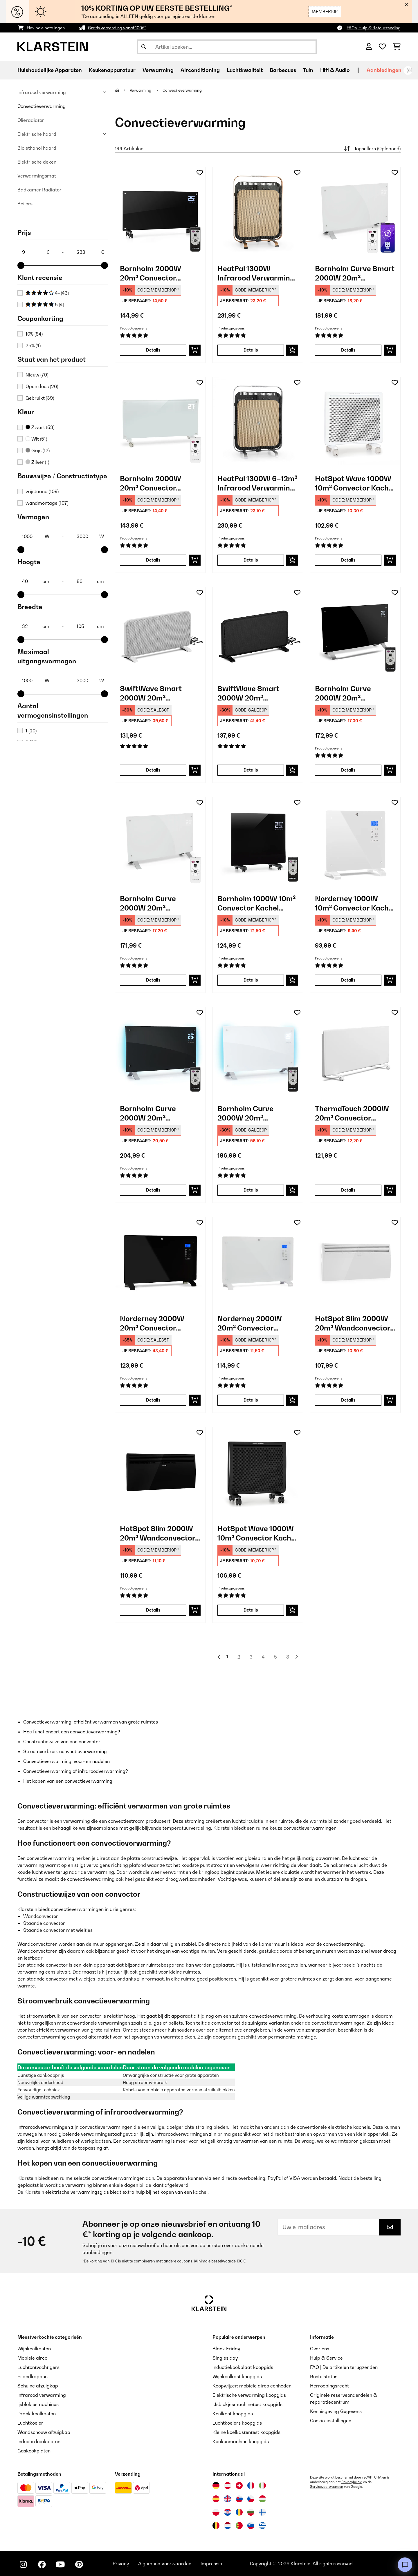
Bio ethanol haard (36, 148)
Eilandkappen (32, 2376)
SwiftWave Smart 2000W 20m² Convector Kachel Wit (157, 693)
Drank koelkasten (36, 2413)
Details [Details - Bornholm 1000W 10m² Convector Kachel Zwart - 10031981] (251, 979)
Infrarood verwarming (41, 92)
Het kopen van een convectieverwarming (67, 1781)
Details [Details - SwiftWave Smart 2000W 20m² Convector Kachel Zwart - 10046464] (251, 769)
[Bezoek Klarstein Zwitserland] (239, 2485)
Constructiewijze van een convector (61, 1741)
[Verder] (407, 70)
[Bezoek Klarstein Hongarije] (262, 2498)
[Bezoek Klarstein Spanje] (215, 2498)
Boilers (25, 204)
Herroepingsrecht (329, 2386)
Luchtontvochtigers (38, 2367)
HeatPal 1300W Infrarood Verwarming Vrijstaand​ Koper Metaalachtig (255, 273)
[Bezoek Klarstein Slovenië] (250, 2525)
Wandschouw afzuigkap (43, 2432)
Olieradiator (30, 120)
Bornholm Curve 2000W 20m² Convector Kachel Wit (157, 903)
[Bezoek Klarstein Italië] (262, 2485)
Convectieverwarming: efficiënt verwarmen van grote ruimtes (90, 1722)
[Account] (369, 46)
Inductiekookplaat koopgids (242, 2367)
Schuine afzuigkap (37, 2386)
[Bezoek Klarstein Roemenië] (239, 2512)
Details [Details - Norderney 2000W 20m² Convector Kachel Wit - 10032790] (251, 1399)
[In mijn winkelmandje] (195, 350)
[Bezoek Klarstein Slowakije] (239, 2498)
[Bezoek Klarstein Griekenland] (262, 2526)
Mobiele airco (32, 2358)
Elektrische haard (36, 134)
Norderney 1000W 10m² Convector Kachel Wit (354, 903)
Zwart (40, 427)
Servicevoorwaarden (326, 2487)
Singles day (225, 2358)
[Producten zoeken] (227, 46)
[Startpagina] (122, 90)
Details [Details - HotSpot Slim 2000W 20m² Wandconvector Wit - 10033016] (348, 1399)
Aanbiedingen (384, 70)
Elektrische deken (36, 162)
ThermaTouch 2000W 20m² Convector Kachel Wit (352, 1113)
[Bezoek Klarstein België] (215, 2525)
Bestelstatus (323, 2376)
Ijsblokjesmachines (38, 2404)
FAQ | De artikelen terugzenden (344, 2367)
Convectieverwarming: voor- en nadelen (66, 1761)
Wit (36, 438)
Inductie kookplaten (38, 2441)
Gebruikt (40, 398)
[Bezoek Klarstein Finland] (262, 2512)
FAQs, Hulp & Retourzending (374, 27)
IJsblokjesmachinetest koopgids (247, 2404)
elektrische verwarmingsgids (77, 2192)
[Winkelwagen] (397, 46)
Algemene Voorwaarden (164, 2563)
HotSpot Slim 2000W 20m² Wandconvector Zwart (157, 1533)
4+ (47, 293)
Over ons (319, 2348)
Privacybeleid (351, 2482)
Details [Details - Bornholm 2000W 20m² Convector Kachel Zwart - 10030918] (153, 349)
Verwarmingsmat (36, 176)
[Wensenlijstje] (382, 46)
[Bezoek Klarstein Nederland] (227, 2525)
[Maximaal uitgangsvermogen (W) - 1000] (35, 680)
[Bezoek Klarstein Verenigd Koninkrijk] (227, 2498)
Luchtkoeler (30, 2423)
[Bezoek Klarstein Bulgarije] (250, 2512)
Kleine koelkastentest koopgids (246, 2432)
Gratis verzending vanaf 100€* (117, 27)
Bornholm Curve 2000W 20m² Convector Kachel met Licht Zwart (158, 1113)
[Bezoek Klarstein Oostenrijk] (227, 2485)
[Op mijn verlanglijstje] (200, 172)
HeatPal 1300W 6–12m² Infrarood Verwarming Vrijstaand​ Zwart (257, 483)
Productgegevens (133, 328)
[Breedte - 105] (90, 626)
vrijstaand (42, 491)
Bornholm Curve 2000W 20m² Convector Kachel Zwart (345, 693)
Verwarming (141, 90)
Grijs (38, 450)
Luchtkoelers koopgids (237, 2423)
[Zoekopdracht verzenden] (143, 46)
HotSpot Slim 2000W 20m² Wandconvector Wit (352, 1323)
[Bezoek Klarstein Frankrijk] (250, 2485)
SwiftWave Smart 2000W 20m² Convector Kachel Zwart (248, 693)
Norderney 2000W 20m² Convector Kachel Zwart (152, 1323)
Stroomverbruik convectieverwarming (65, 1751)
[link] (160, 212)
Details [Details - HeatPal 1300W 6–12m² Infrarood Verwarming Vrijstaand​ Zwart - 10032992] (251, 559)
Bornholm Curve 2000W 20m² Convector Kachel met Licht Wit (255, 1113)
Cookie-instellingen (330, 2420)
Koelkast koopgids (232, 2413)
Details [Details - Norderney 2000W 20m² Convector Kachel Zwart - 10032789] (153, 1399)
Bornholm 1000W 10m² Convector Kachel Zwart (256, 903)
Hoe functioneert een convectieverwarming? (71, 1732)
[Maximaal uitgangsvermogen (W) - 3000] (90, 680)
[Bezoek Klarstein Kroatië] (227, 2512)
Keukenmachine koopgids (240, 2441)
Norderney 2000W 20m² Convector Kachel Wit (249, 1323)
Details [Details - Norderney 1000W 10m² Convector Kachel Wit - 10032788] (348, 979)
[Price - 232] (90, 252)
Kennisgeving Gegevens (336, 2411)
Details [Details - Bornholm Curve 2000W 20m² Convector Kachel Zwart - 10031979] (348, 769)
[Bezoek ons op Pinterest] (79, 2564)
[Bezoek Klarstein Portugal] (239, 2525)
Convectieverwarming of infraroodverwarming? (75, 1771)
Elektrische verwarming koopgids (249, 2395)
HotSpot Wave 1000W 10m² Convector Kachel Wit (354, 483)
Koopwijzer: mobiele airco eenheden (251, 2386)
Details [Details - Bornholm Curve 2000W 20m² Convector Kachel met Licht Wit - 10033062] (251, 1189)
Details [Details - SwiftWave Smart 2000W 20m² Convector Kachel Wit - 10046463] (153, 769)
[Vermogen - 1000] (35, 536)
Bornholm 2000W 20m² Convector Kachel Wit (150, 483)
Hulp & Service (326, 2358)
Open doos (42, 386)
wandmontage (47, 503)
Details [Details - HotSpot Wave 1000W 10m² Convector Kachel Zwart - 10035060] (251, 1609)
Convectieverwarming (41, 106)
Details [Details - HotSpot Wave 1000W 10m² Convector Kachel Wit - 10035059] (348, 559)
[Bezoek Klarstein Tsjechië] (250, 2498)
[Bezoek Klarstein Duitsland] (215, 2485)
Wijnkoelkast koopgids (237, 2376)
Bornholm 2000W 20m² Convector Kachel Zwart (150, 273)
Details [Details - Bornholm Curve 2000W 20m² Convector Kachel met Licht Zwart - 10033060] (153, 1189)
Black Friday (226, 2348)
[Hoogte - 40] (35, 581)
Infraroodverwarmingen (43, 2127)
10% (34, 333)
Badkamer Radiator (39, 190)
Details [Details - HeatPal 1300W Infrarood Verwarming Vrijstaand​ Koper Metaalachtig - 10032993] (251, 349)
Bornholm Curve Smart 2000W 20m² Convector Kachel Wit (354, 273)
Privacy (121, 2563)
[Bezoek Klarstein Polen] (215, 2512)
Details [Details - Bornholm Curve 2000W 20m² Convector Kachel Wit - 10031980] (153, 979)
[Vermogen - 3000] (90, 536)
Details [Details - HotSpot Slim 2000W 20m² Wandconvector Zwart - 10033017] (153, 1609)
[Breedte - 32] (35, 626)
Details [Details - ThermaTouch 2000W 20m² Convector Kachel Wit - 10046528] (348, 1189)
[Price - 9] (35, 252)
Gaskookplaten (34, 2451)
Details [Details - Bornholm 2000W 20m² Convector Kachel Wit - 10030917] (153, 559)
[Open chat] (405, 2564)
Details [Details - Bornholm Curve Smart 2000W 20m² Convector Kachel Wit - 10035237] (348, 349)
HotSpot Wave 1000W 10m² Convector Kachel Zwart (257, 1533)
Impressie (211, 2563)
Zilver (37, 462)
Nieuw (37, 374)
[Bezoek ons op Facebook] (42, 2564)
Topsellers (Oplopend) (372, 148)
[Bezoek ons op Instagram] (23, 2564)
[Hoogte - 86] (90, 581)
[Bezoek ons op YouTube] (60, 2564)
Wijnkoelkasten (34, 2348)
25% (33, 345)
